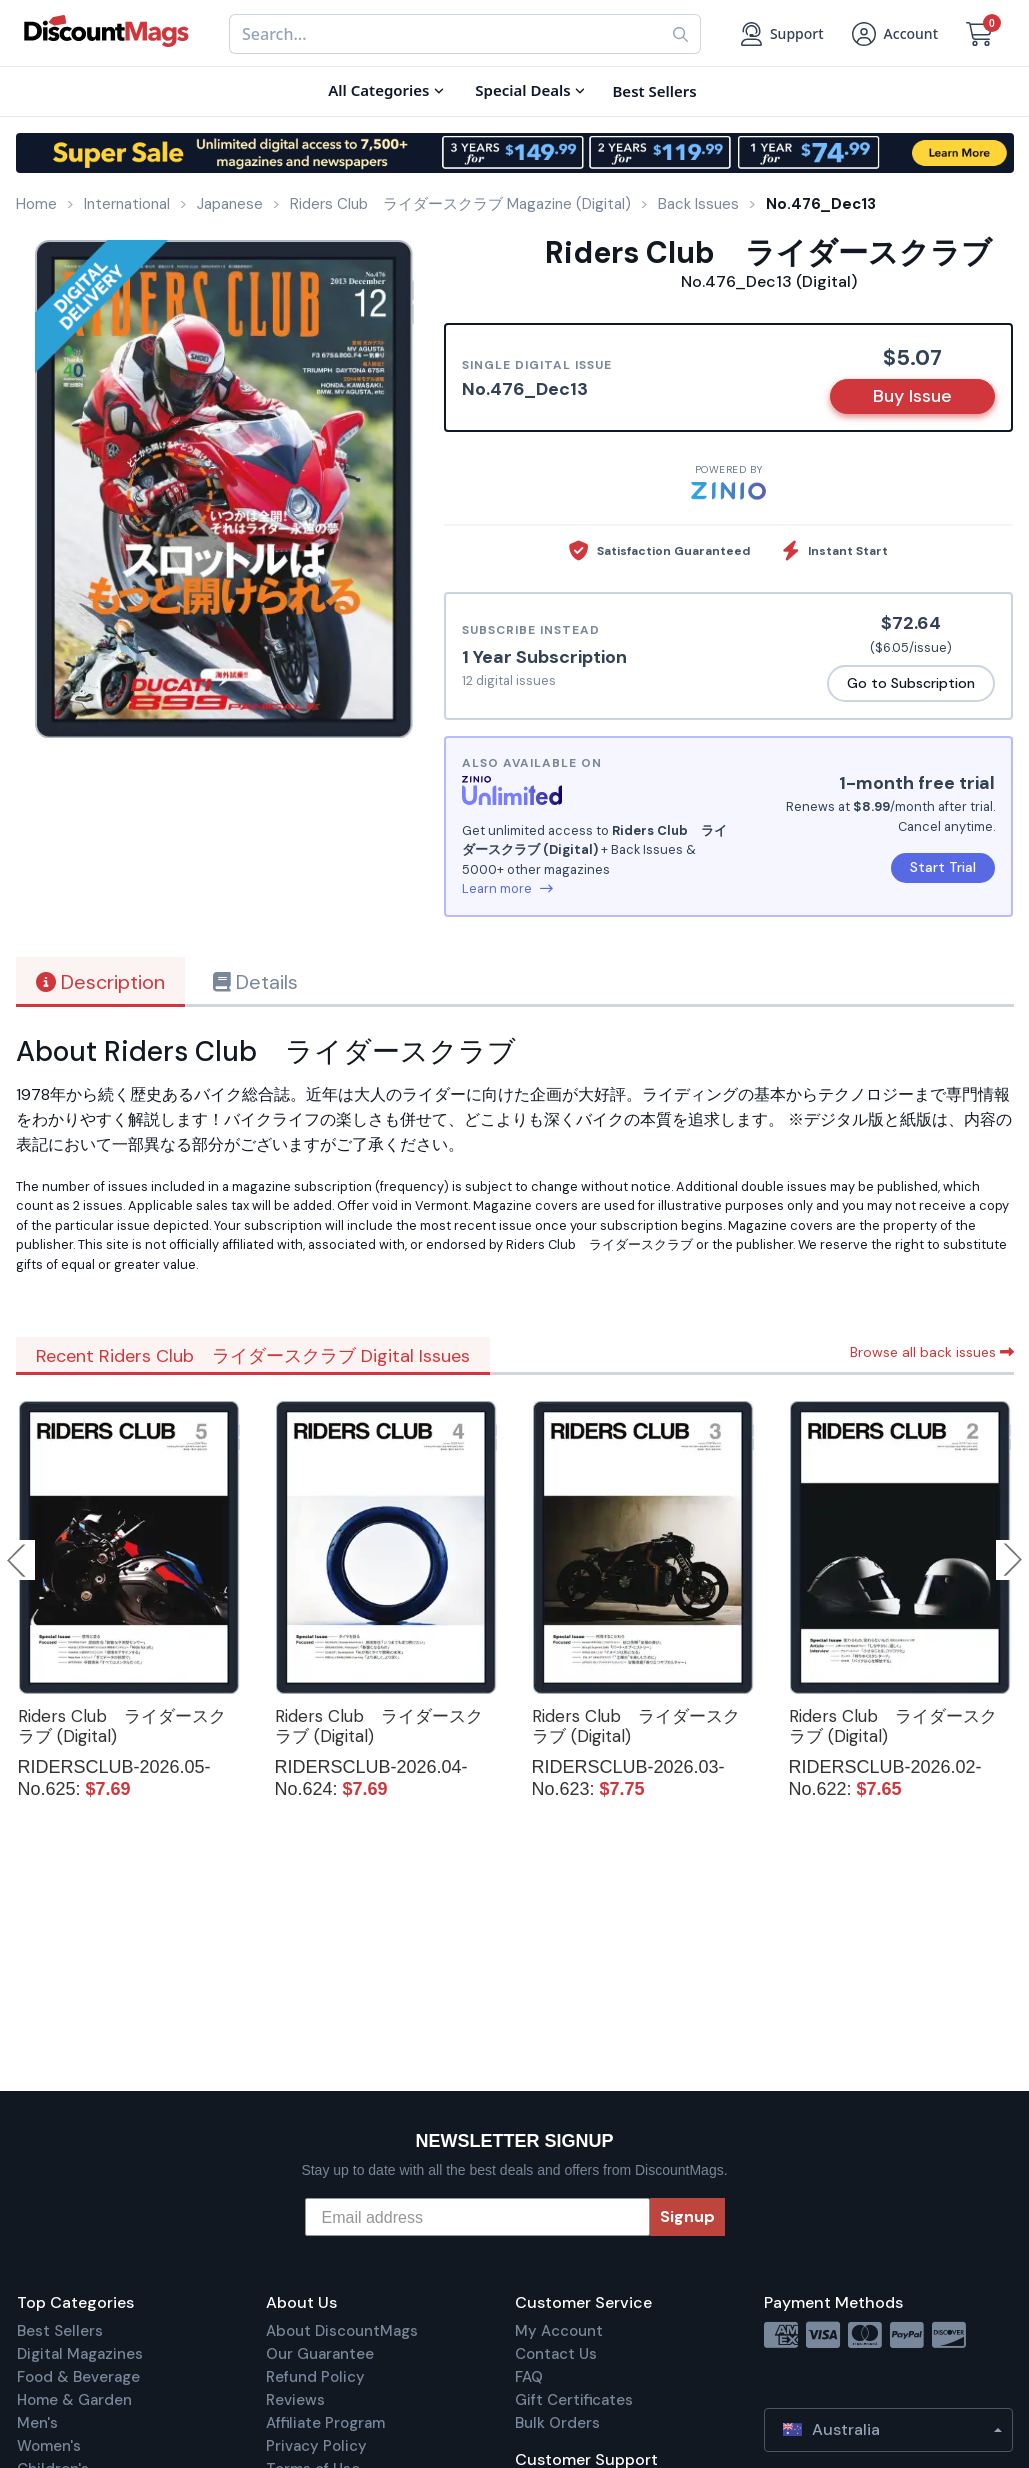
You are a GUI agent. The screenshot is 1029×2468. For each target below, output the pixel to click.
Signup (687, 2216)
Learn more (507, 888)
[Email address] (477, 2217)
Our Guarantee (320, 2354)
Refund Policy (315, 2377)
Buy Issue (912, 396)
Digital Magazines (80, 2354)
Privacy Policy (316, 2446)
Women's (49, 2446)
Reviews (295, 2400)
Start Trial (943, 867)
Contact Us (556, 2354)
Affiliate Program (325, 2423)
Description (100, 982)
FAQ (529, 2377)
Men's (37, 2423)
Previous (18, 1560)
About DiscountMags (342, 2331)
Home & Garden (74, 2400)
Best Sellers (60, 2331)
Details (255, 982)
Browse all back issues (932, 1352)
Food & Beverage (78, 2377)
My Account (559, 2331)
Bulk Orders (557, 2423)
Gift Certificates (574, 2400)
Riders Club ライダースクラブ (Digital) (122, 1726)
